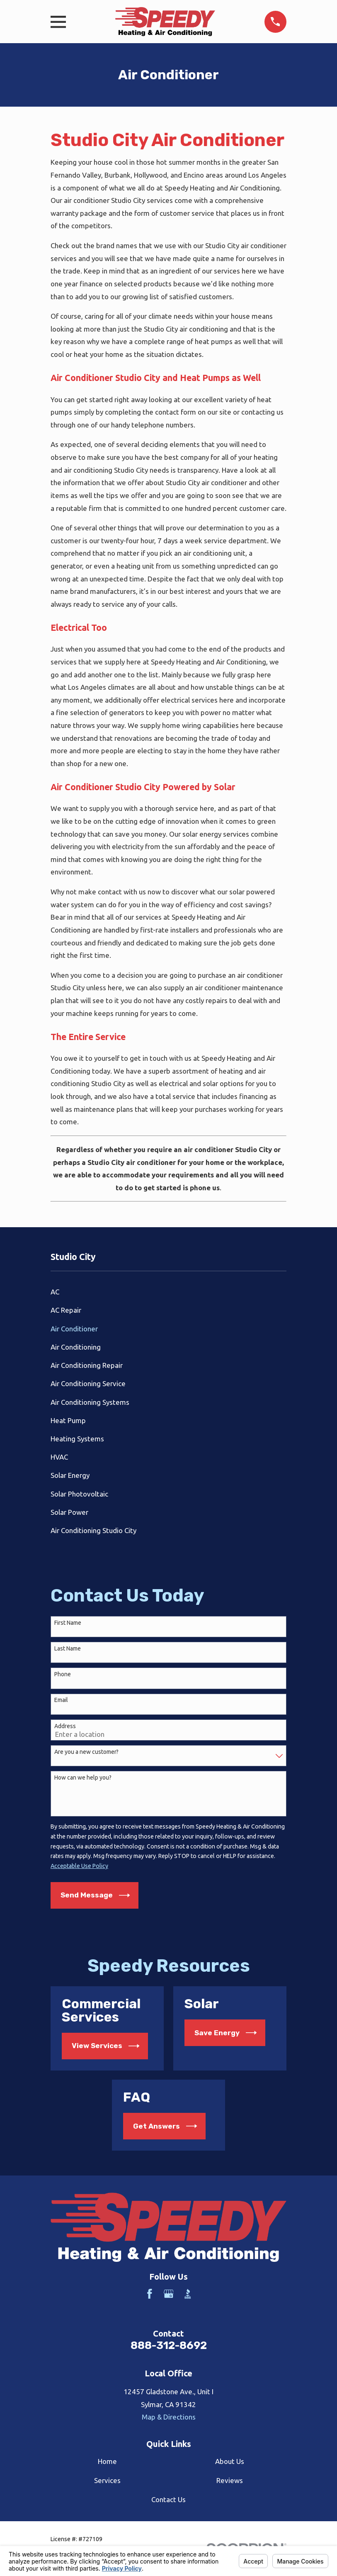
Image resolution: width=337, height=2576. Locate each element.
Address (65, 1726)
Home (107, 2461)
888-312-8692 (169, 2345)
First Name (67, 1622)
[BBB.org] (188, 2294)
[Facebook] (150, 2294)
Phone (62, 1674)
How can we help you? (83, 1777)
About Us (229, 2461)
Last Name (67, 1648)
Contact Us (168, 2499)
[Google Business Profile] (169, 2294)
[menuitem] (168, 1292)
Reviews (229, 2480)
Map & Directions (169, 2417)
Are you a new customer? (86, 1751)
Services (107, 2480)
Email (61, 1700)
